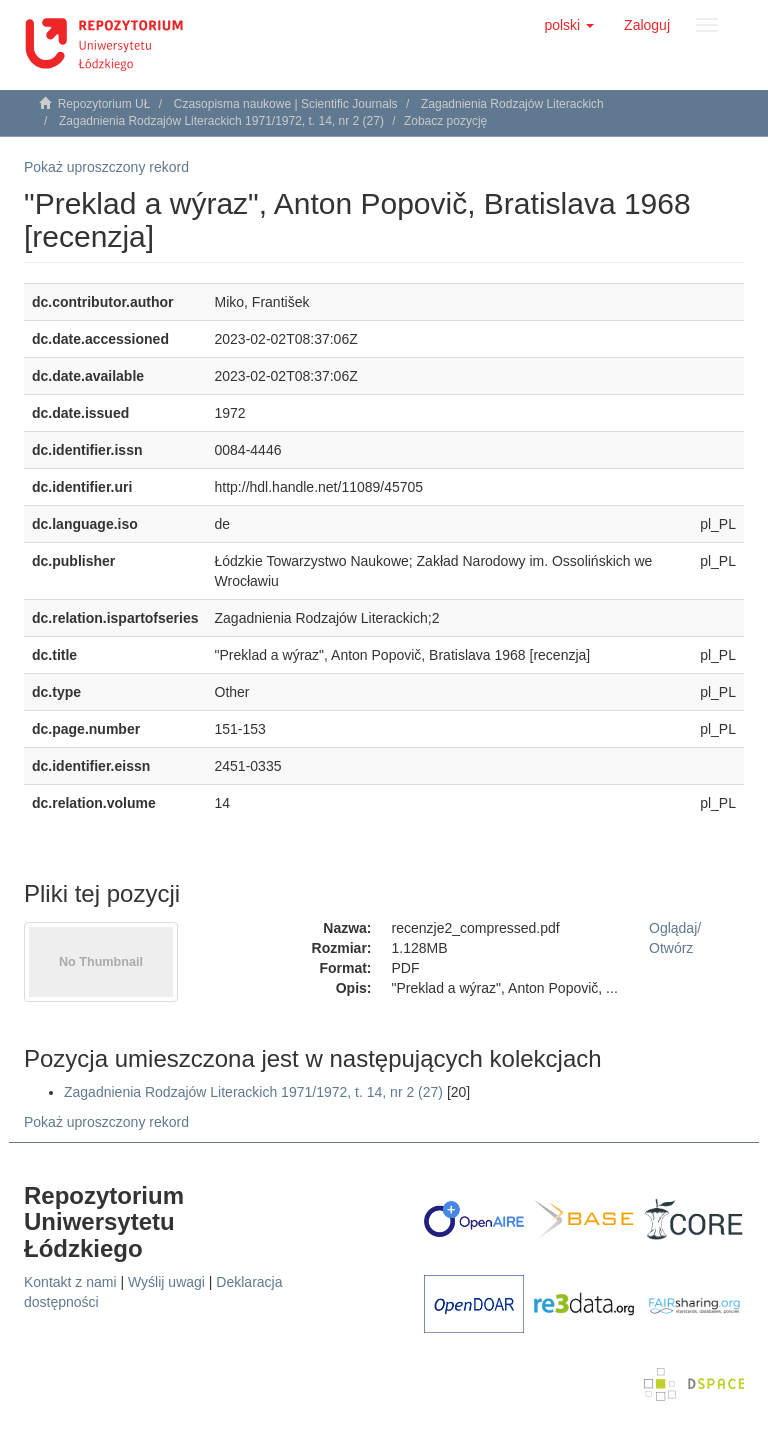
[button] (569, 25)
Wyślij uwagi (166, 1282)
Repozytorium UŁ (104, 104)
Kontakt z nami (70, 1282)
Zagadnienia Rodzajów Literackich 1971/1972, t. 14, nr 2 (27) (221, 121)
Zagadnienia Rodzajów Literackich (512, 104)
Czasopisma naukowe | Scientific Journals (286, 104)
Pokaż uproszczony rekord (106, 167)
